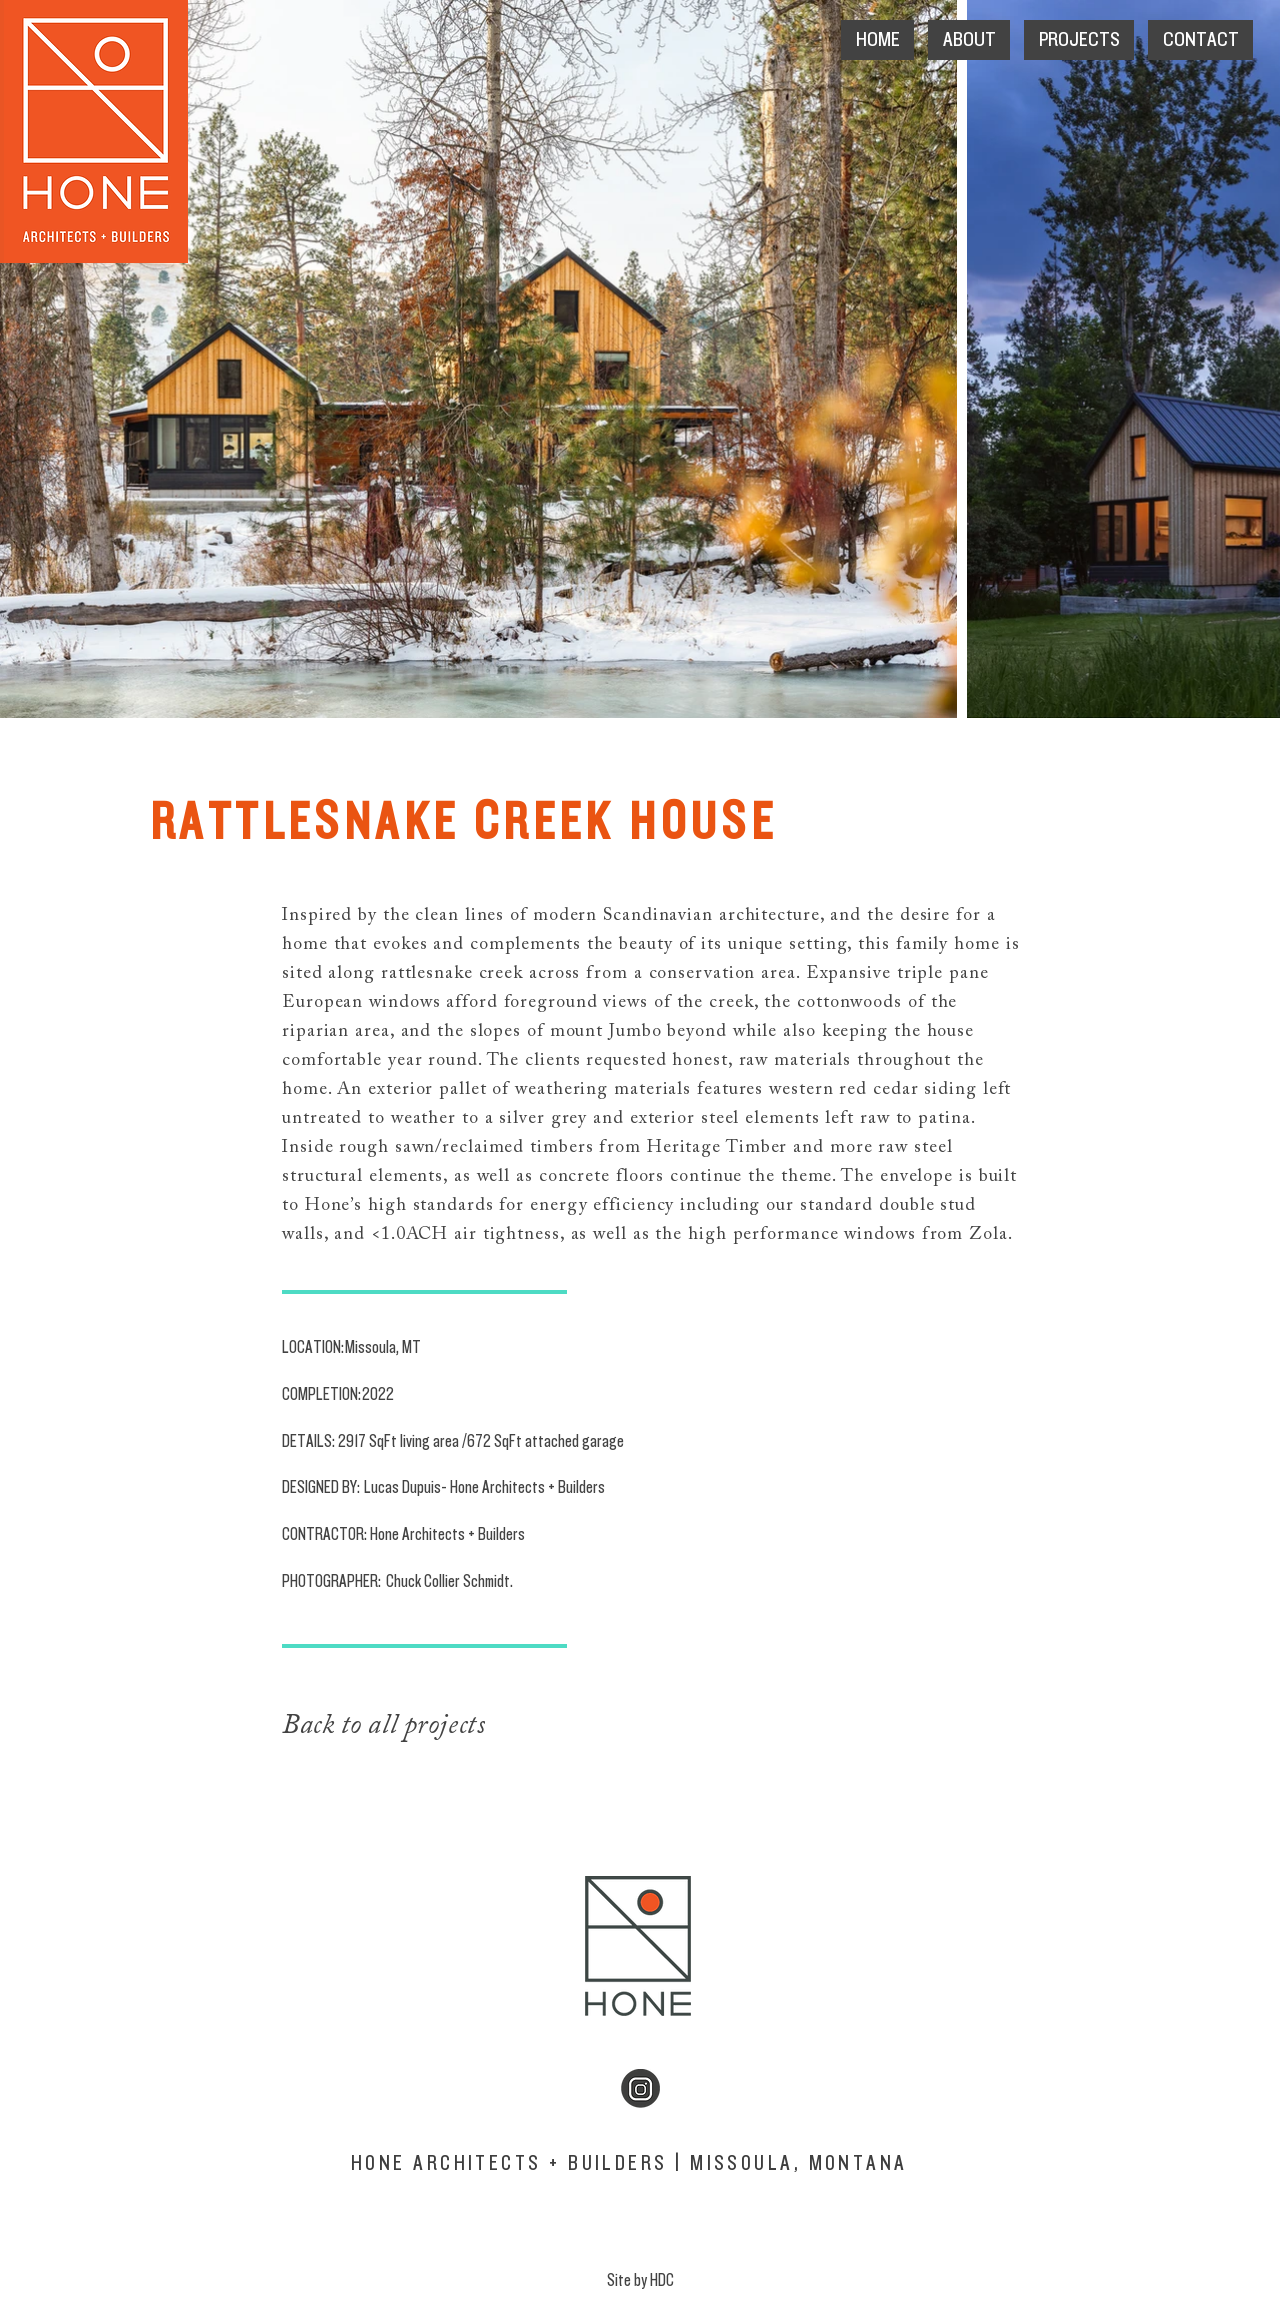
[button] (969, 40)
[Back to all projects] (440, 1726)
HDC (662, 2280)
